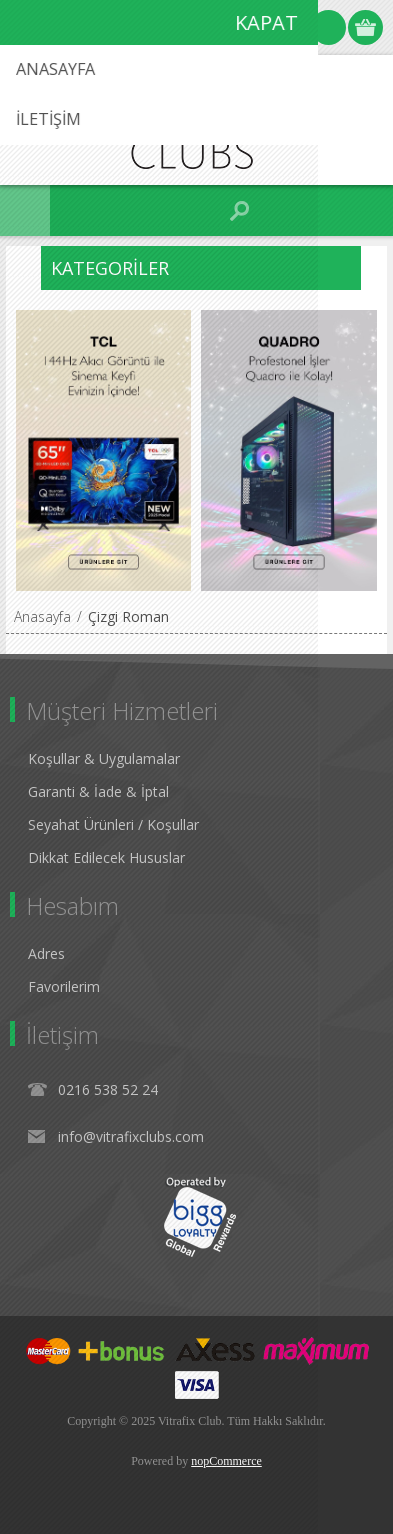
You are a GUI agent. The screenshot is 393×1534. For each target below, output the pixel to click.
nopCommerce (226, 1461)
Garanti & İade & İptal (98, 791)
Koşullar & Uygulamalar (104, 758)
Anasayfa (42, 616)
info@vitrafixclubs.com (131, 1136)
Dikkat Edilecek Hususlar (106, 857)
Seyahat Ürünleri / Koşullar (113, 824)
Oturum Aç (328, 27)
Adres (46, 953)
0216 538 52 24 (108, 1089)
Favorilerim (64, 986)
